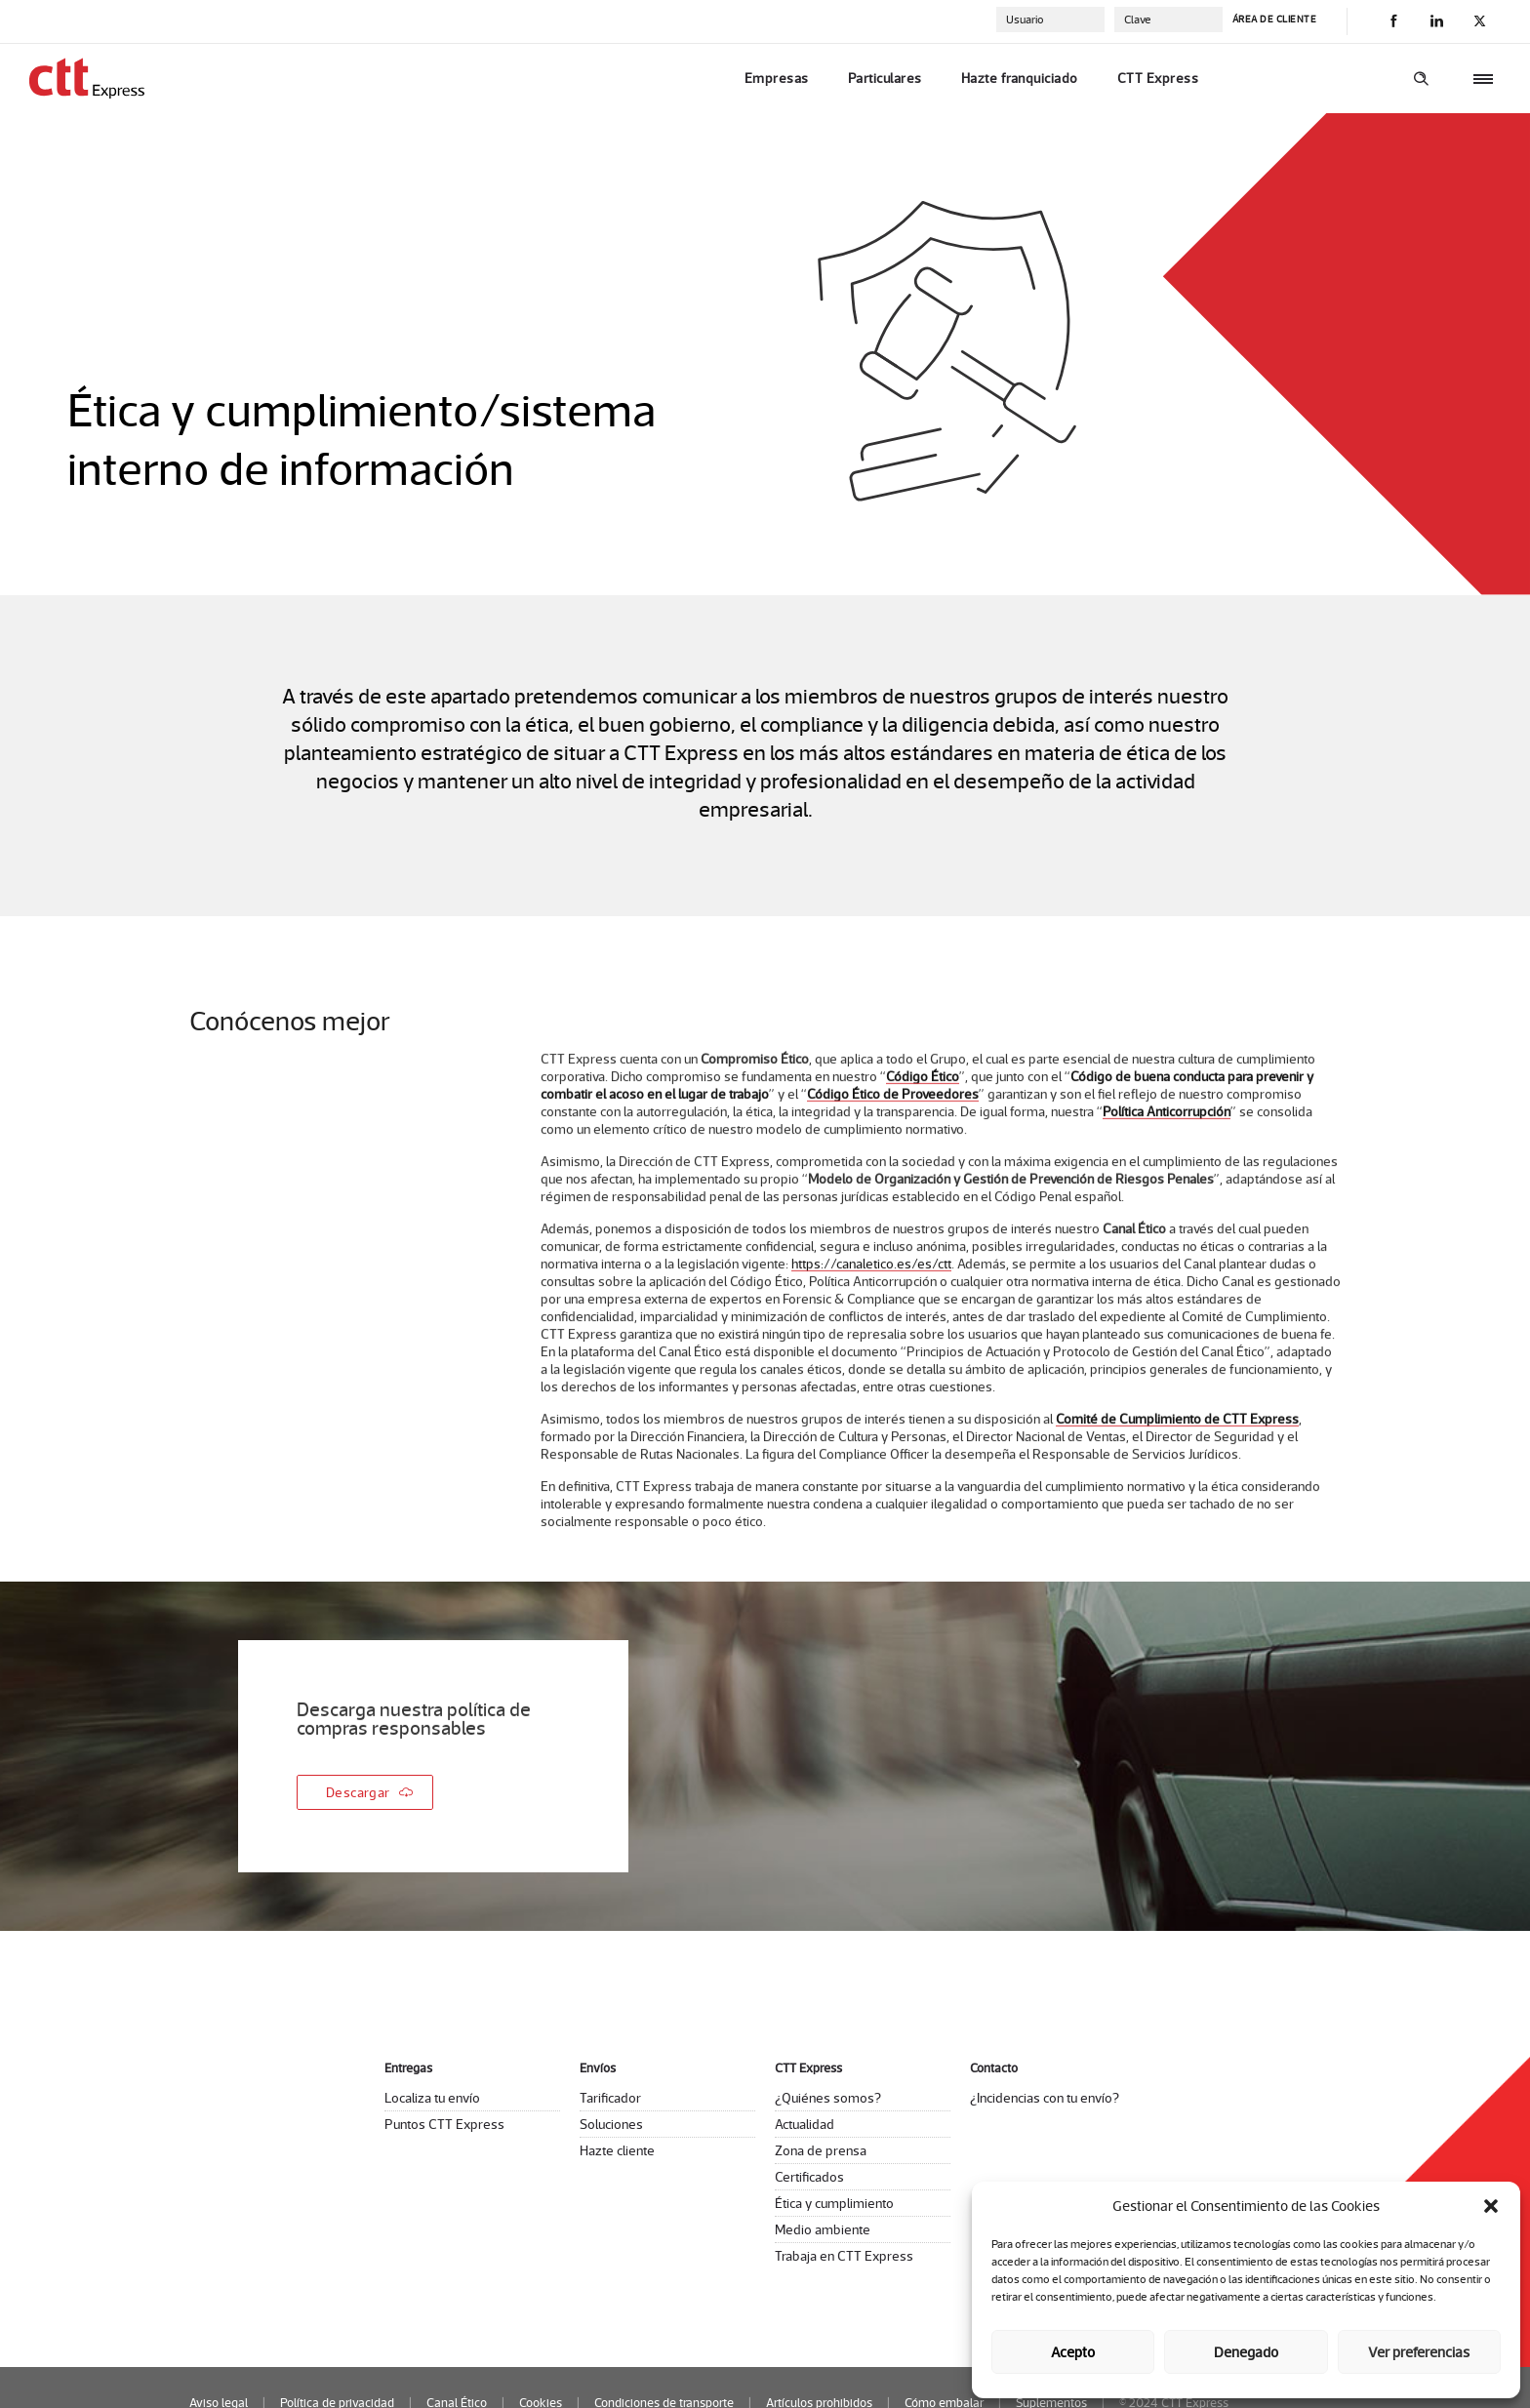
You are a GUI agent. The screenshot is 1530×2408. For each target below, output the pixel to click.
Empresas (777, 78)
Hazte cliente (617, 2150)
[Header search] (1421, 79)
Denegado (1246, 2352)
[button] (1491, 2206)
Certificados (809, 2177)
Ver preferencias (1419, 2352)
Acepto (1073, 2352)
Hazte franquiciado (1019, 78)
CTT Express (1158, 78)
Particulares (885, 78)
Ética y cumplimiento (834, 2203)
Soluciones (611, 2124)
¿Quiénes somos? (828, 2098)
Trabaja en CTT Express (844, 2256)
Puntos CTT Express (444, 2124)
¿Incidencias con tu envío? (1044, 2098)
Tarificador (610, 2098)
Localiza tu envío (432, 2098)
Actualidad (804, 2124)
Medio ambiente (822, 2229)
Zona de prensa (820, 2150)
